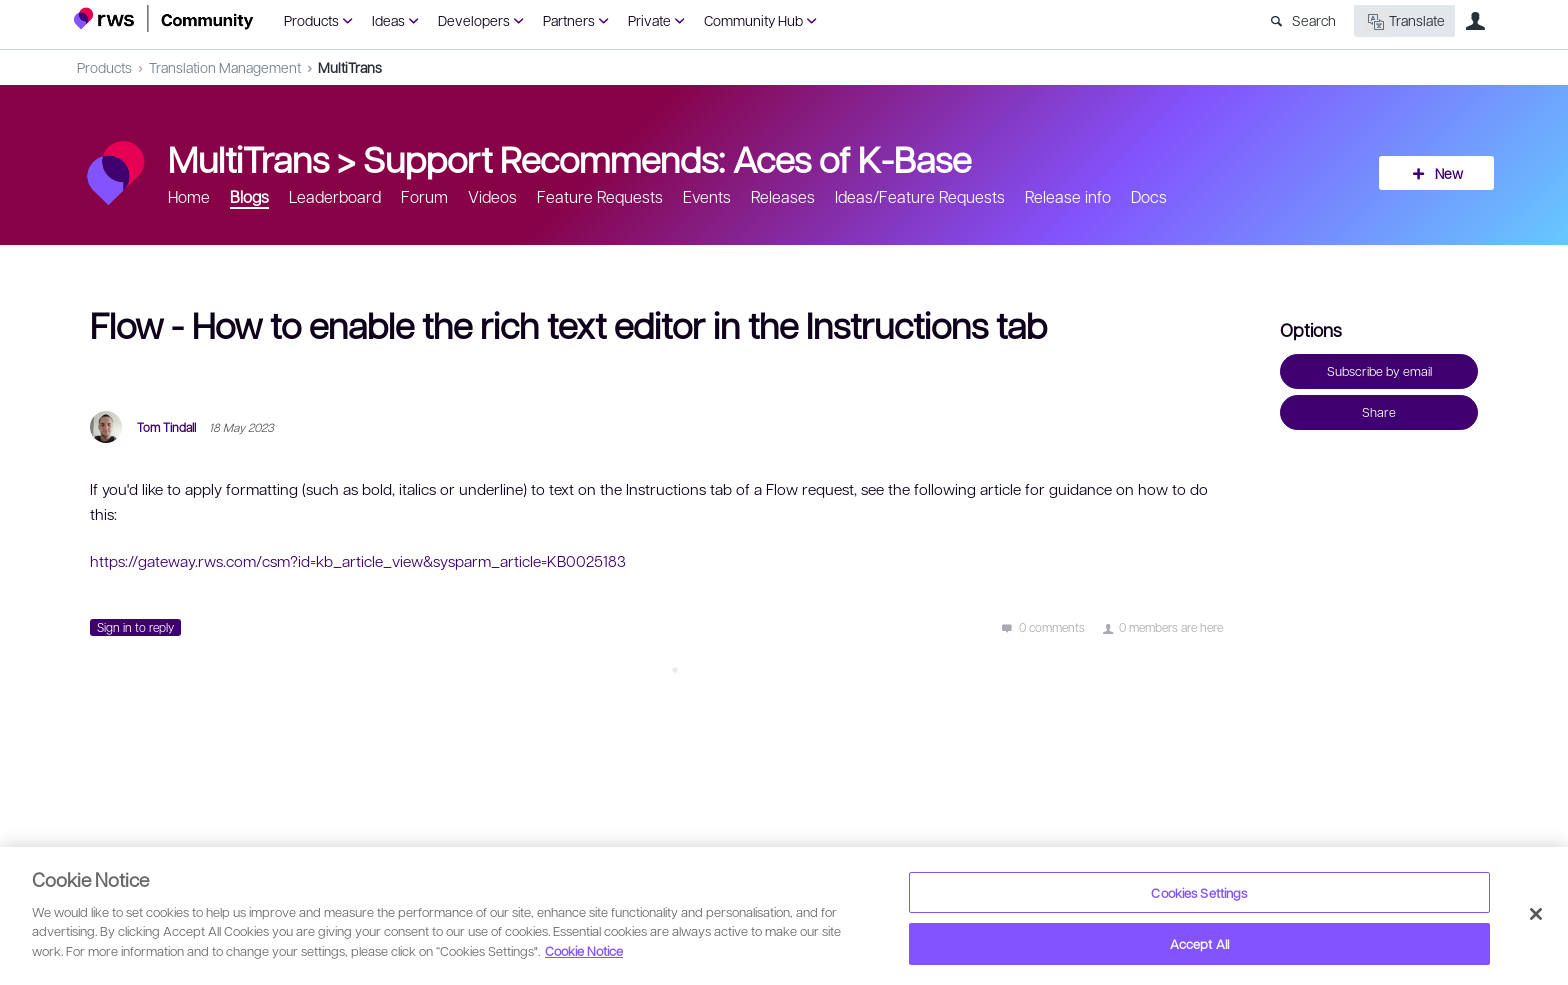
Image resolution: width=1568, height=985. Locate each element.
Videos (492, 196)
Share (1379, 412)
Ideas (388, 20)
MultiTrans (350, 67)
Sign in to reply (135, 627)
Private (649, 20)
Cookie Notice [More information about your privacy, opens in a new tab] (584, 950)
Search (1314, 20)
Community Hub (753, 20)
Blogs (249, 196)
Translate (1404, 21)
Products (311, 20)
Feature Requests (600, 196)
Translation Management (225, 67)
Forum (424, 196)
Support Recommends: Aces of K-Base (667, 158)
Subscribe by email (1379, 371)
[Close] (1536, 914)
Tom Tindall (166, 427)
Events (707, 196)
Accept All (1199, 943)
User (1475, 21)
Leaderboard (335, 196)
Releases (783, 196)
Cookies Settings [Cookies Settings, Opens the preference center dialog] (1199, 892)
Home (189, 196)
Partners (569, 20)
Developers (474, 20)
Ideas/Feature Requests (920, 196)
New (1449, 173)
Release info (1068, 196)
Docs (1149, 196)
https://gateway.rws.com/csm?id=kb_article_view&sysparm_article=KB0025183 (358, 561)
